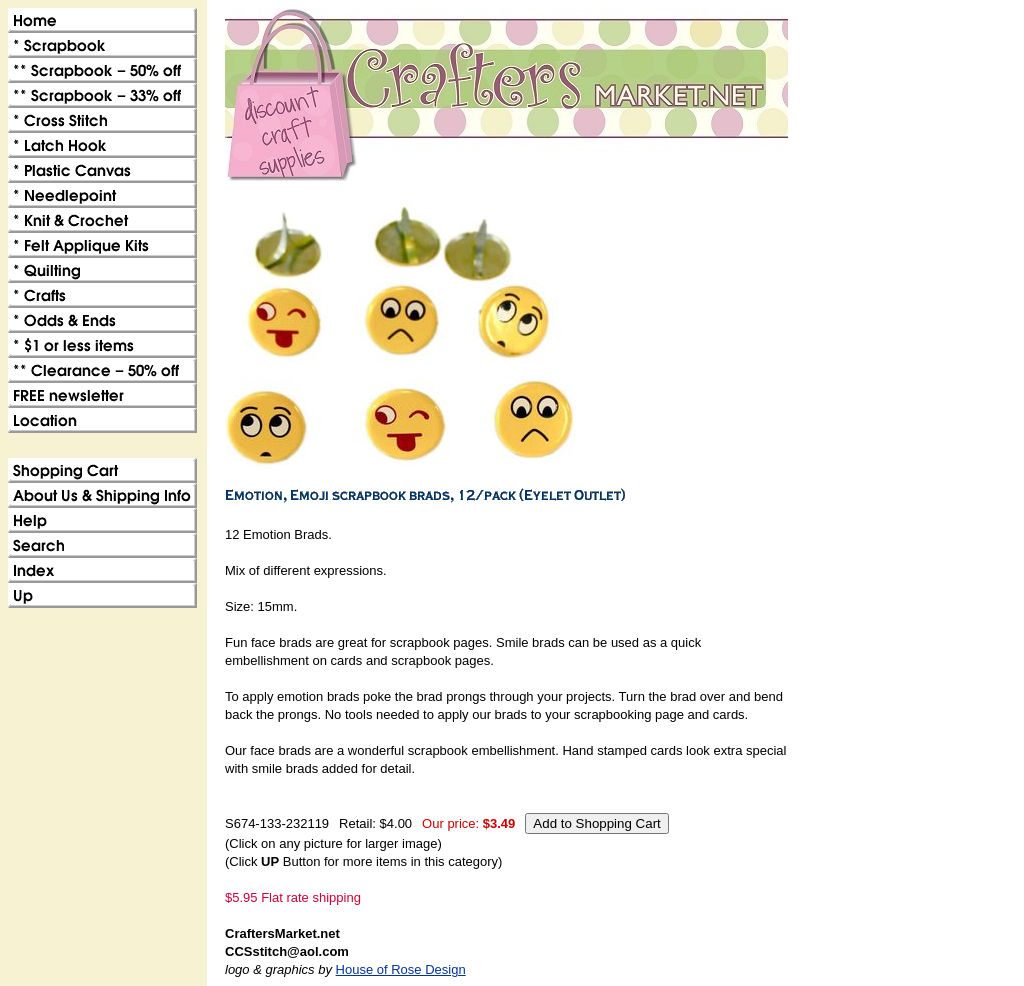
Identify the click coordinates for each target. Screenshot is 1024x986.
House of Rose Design (401, 969)
